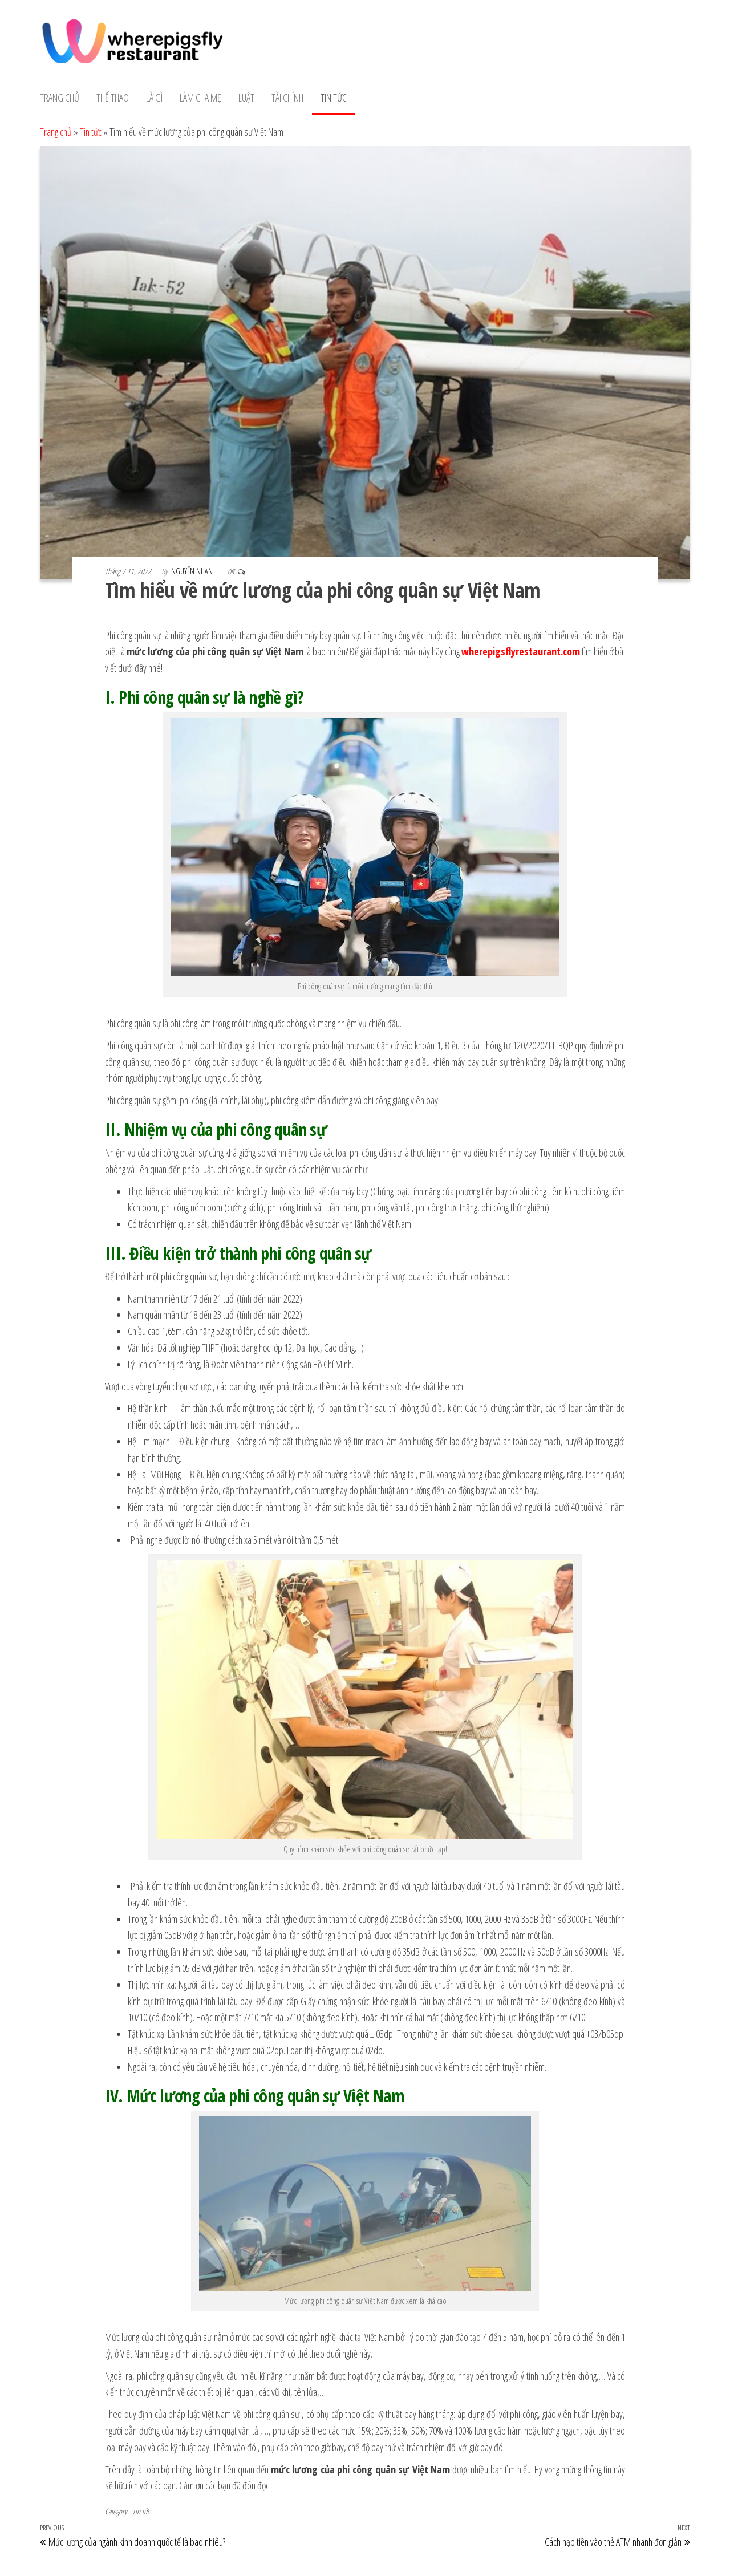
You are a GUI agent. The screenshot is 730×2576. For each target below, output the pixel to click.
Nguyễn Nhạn (192, 571)
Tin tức (334, 97)
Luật (246, 97)
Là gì (154, 97)
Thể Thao (112, 97)
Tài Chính (287, 97)
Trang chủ (59, 97)
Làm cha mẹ (200, 97)
